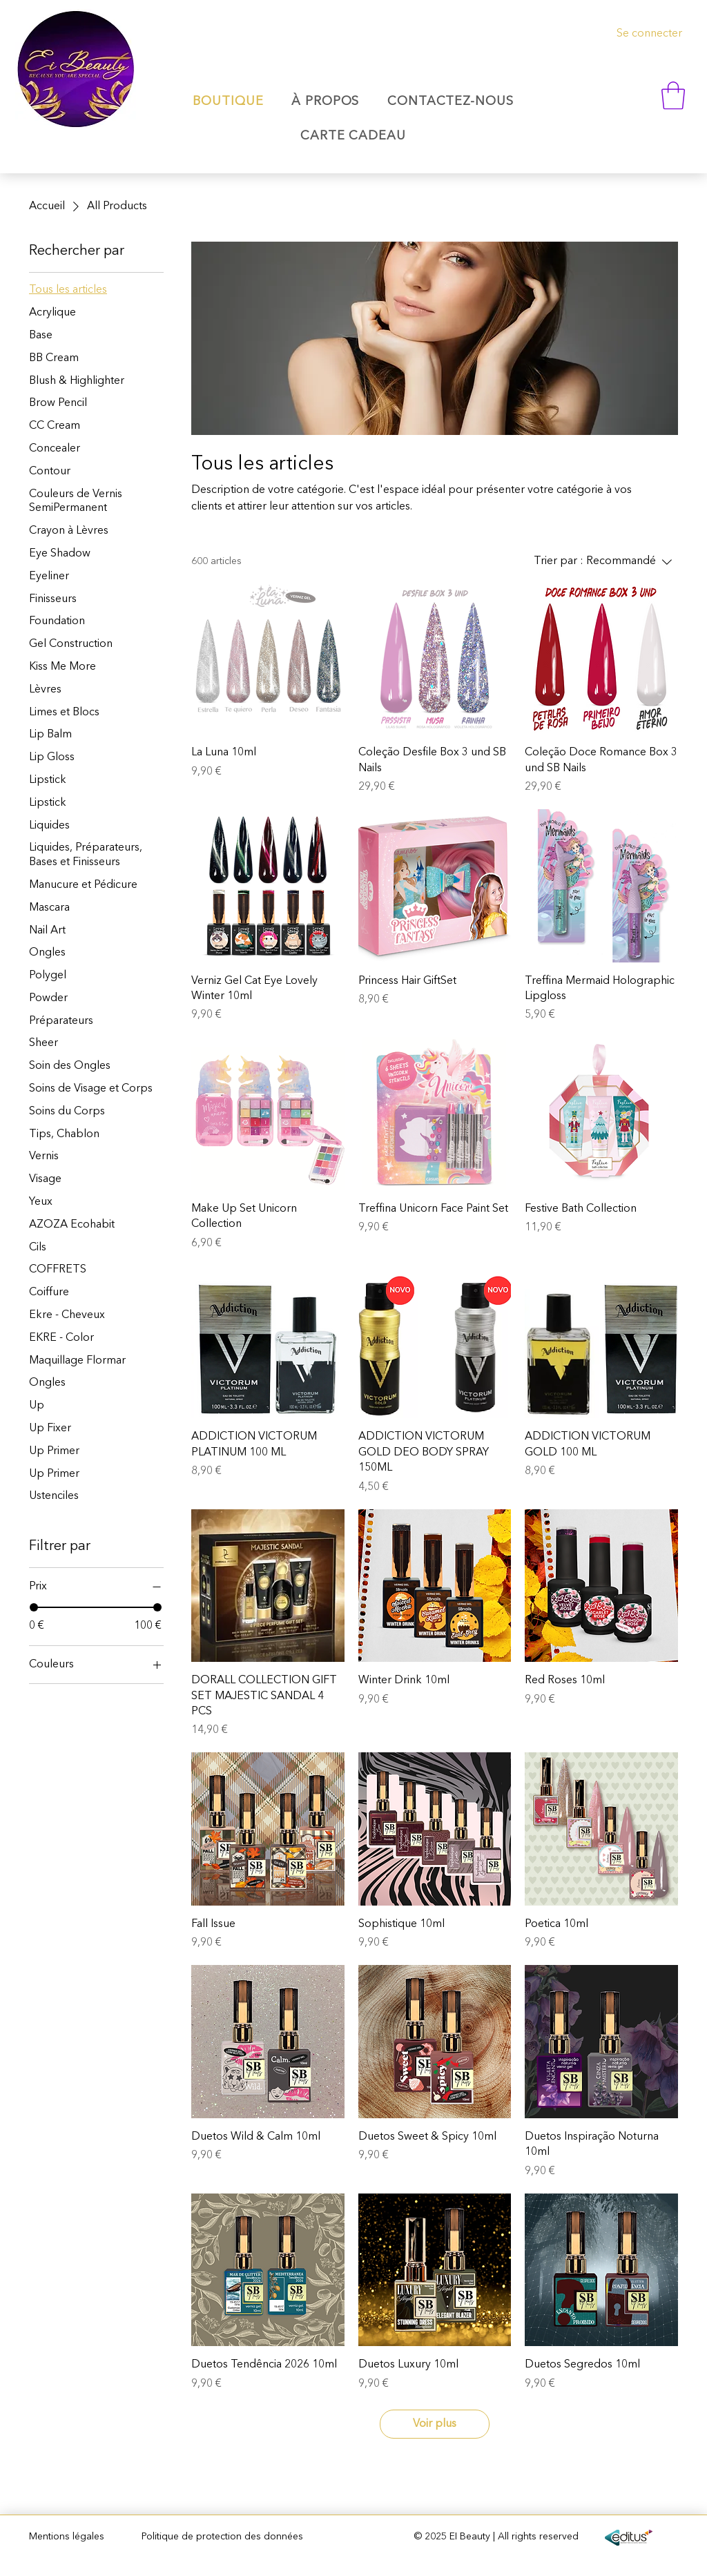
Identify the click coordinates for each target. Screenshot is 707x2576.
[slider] (34, 1607)
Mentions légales (66, 2536)
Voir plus (434, 2424)
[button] (673, 95)
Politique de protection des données (222, 2536)
